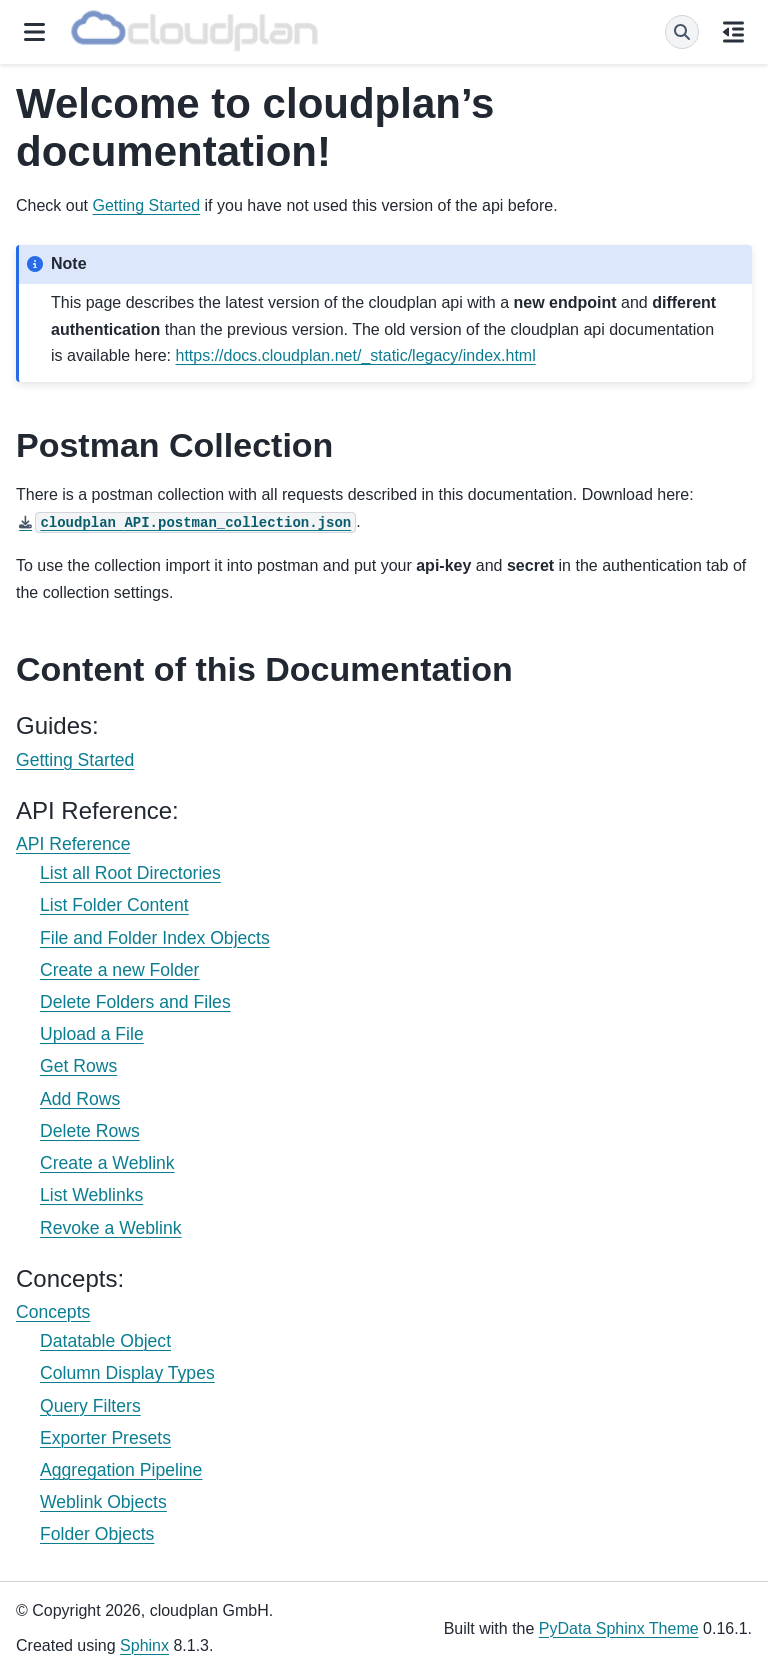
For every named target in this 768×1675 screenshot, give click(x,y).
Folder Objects (97, 1534)
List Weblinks (91, 1195)
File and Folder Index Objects (155, 938)
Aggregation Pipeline (121, 1470)
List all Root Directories (130, 873)
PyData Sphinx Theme (619, 1628)
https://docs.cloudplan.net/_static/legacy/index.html (356, 355)
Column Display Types (127, 1373)
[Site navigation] (34, 32)
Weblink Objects (103, 1502)
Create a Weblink (107, 1163)
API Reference (73, 844)
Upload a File (92, 1034)
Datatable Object (105, 1341)
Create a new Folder (119, 970)
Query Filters (90, 1406)
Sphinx (144, 1645)
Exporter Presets (105, 1438)
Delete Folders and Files (135, 1002)
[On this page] (733, 32)
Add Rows (80, 1099)
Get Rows (78, 1066)
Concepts (53, 1312)
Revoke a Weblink (110, 1228)
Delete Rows (90, 1131)
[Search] (682, 32)
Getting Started (75, 760)
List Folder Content (114, 905)
